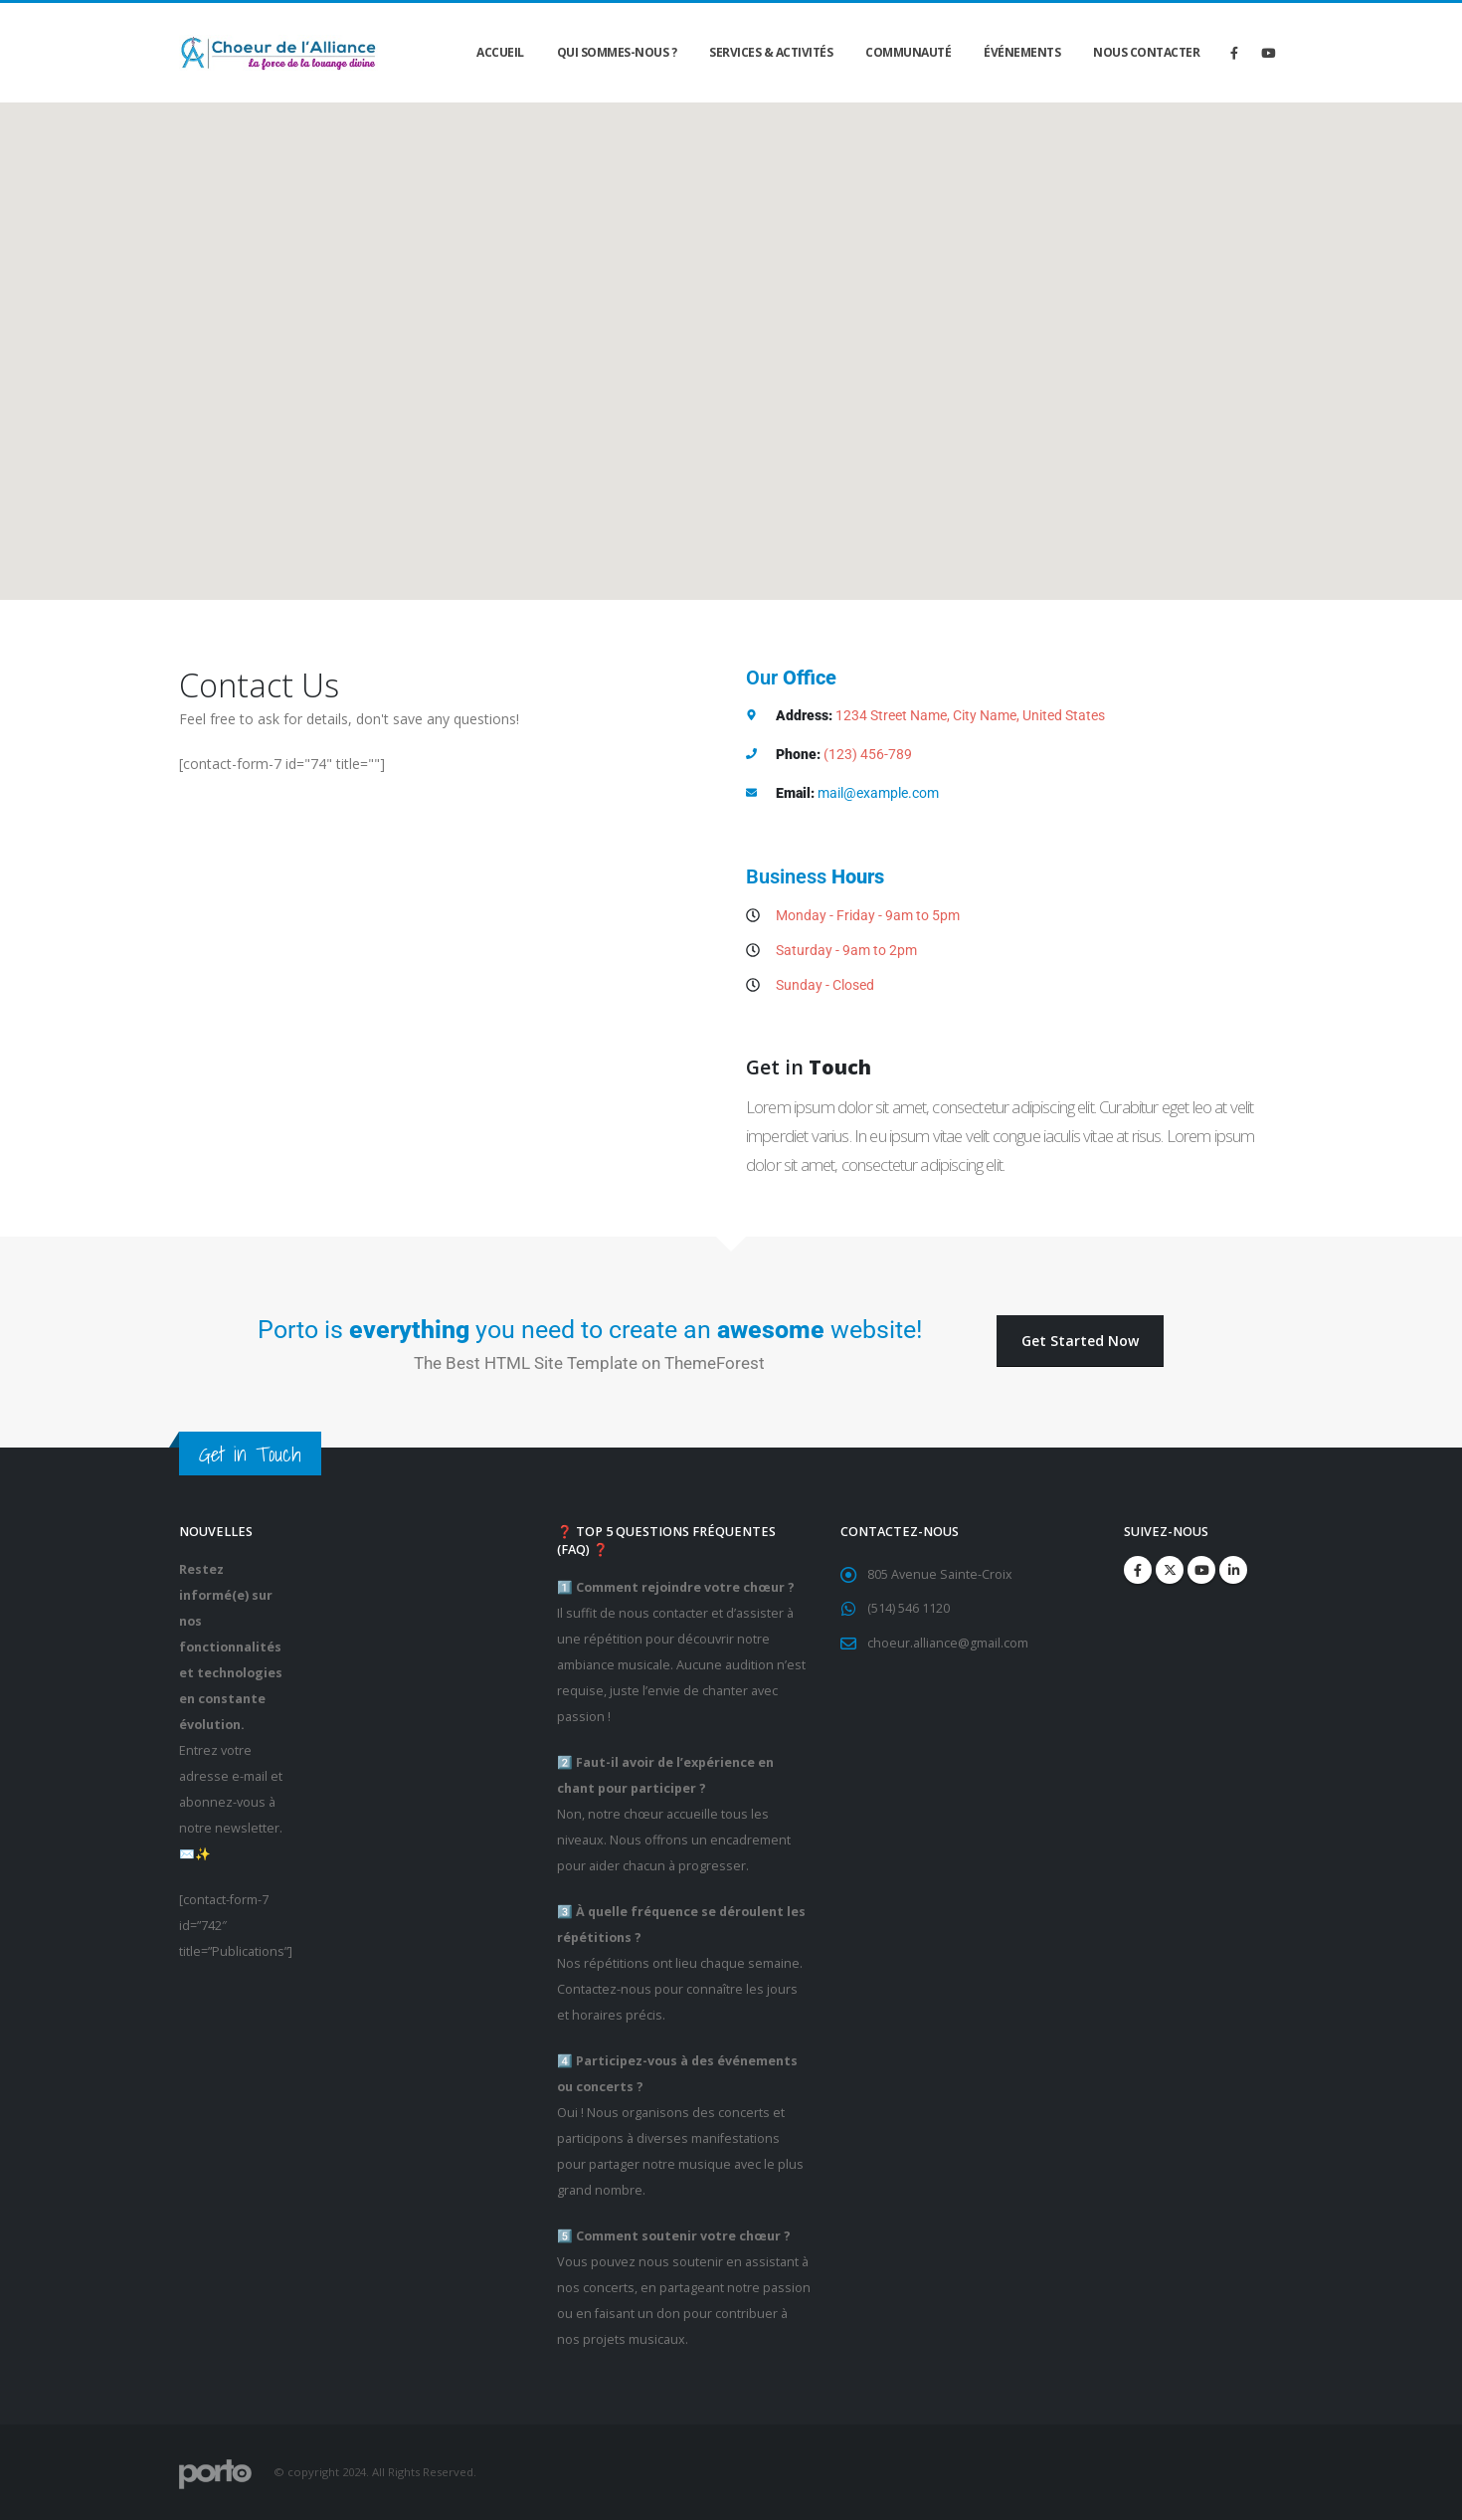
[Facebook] (1234, 53)
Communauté (908, 52)
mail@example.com (878, 793)
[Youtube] (1268, 53)
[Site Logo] (278, 53)
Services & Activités (770, 52)
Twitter (1170, 1570)
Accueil (500, 52)
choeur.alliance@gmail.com (947, 1644)
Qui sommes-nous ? (617, 52)
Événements (1022, 52)
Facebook (1138, 1570)
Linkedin (1233, 1570)
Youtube (1201, 1570)
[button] (1080, 1341)
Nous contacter (1146, 52)
